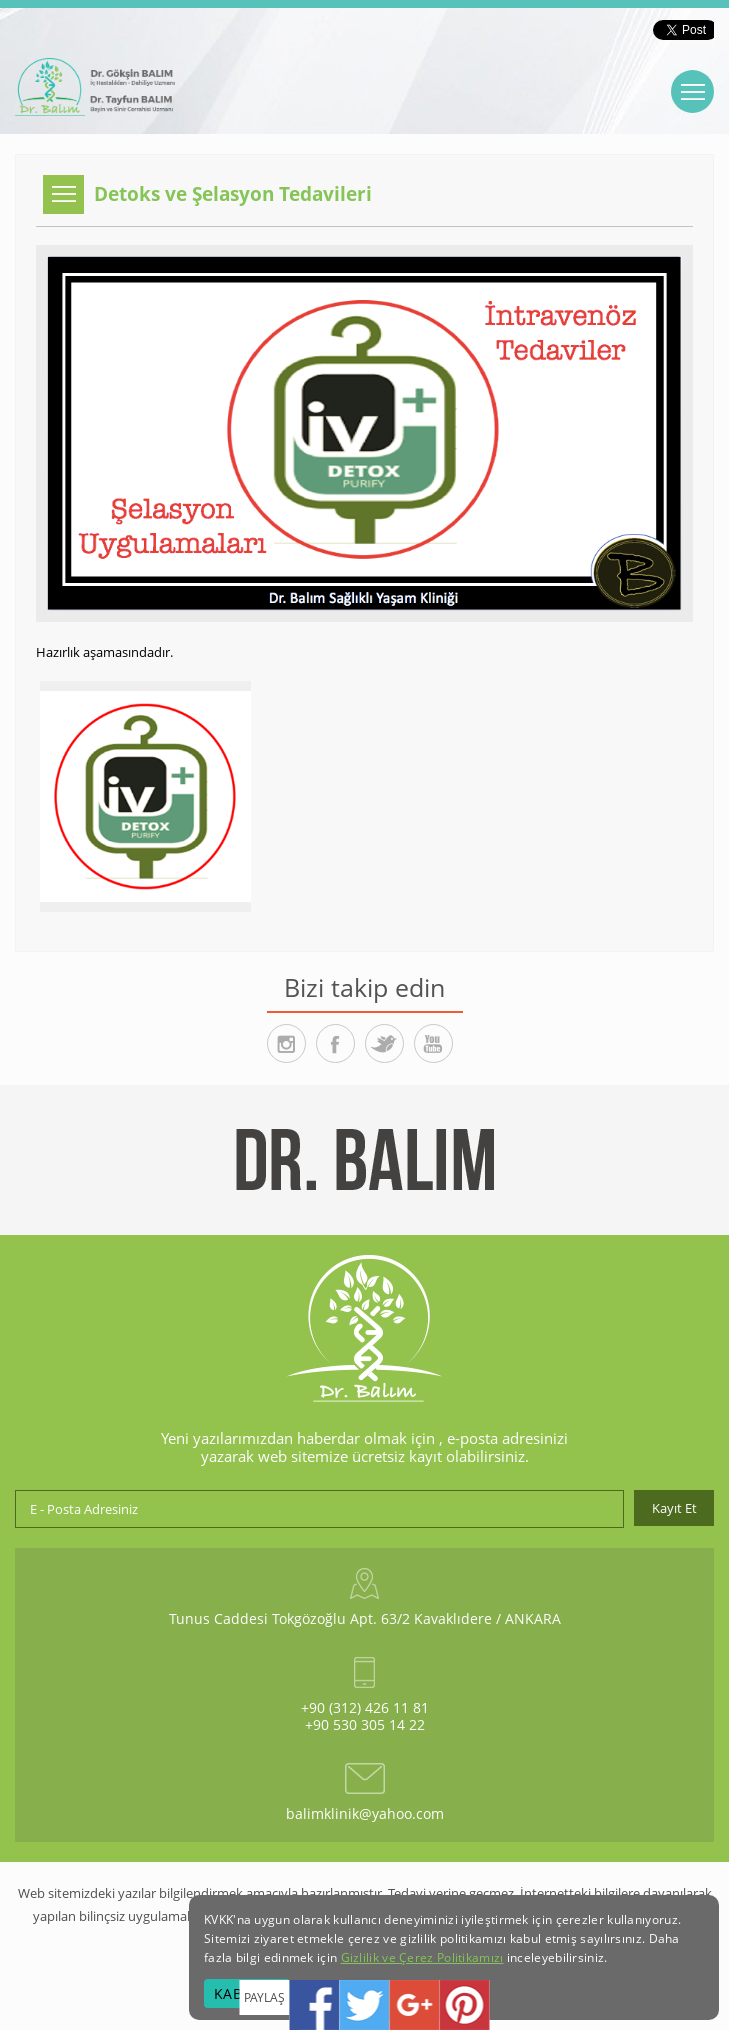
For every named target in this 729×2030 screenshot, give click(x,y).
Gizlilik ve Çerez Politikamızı (422, 1957)
